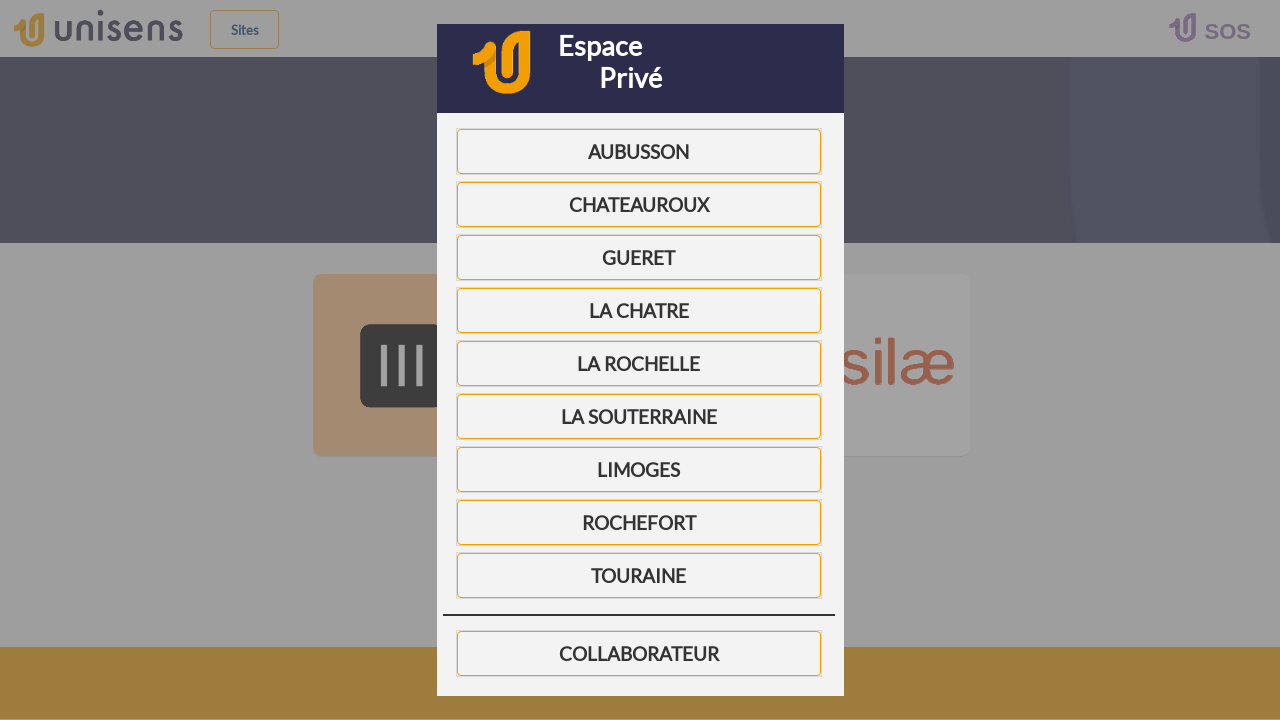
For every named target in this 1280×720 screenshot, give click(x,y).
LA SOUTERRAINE (639, 417)
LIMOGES (638, 470)
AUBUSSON (638, 152)
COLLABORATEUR (639, 654)
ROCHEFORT (639, 523)
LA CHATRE (639, 311)
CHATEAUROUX (639, 205)
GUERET (638, 258)
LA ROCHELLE (638, 364)
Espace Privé (610, 62)
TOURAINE (638, 576)
